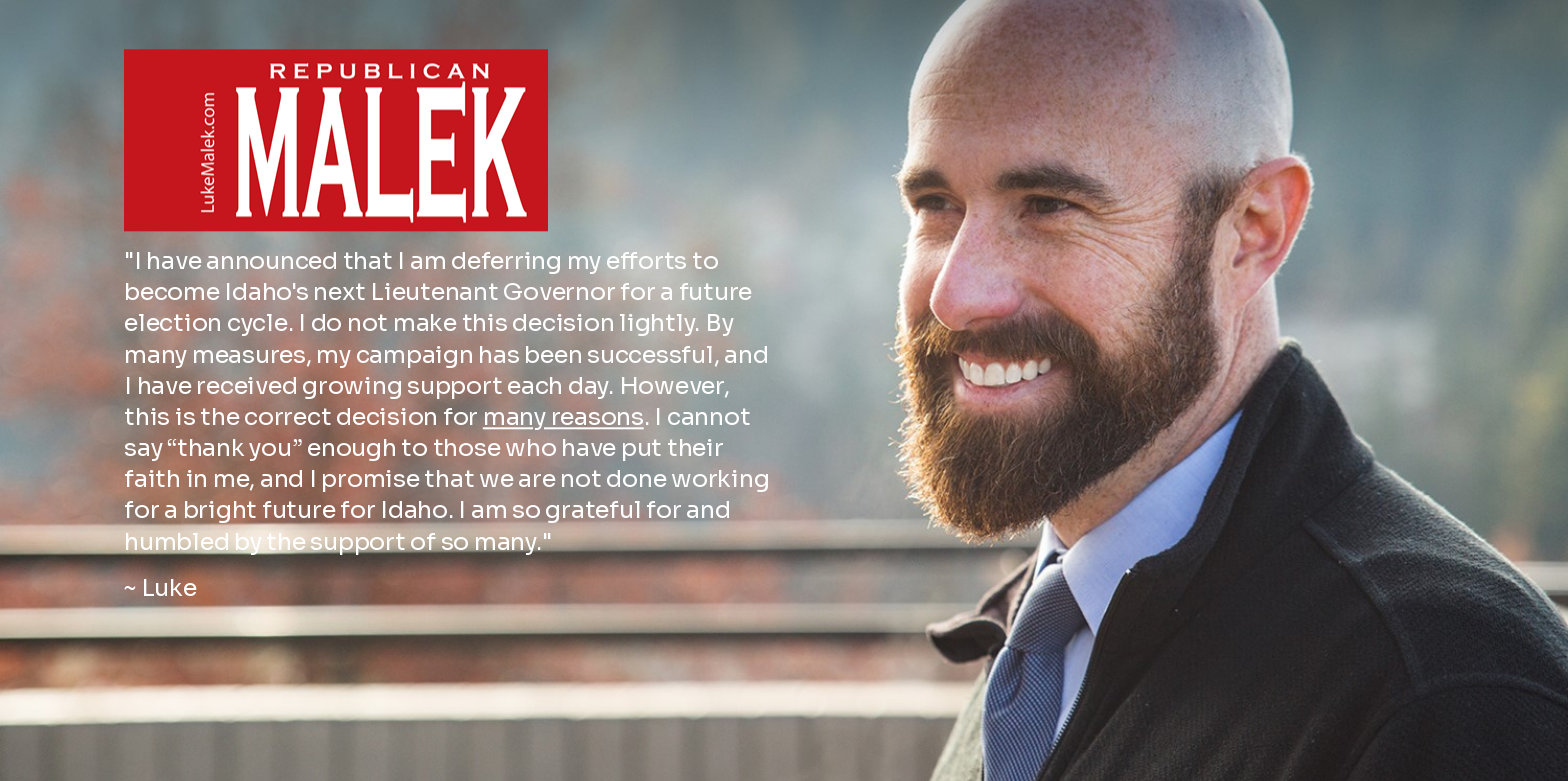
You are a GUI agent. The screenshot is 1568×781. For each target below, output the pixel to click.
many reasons (563, 389)
